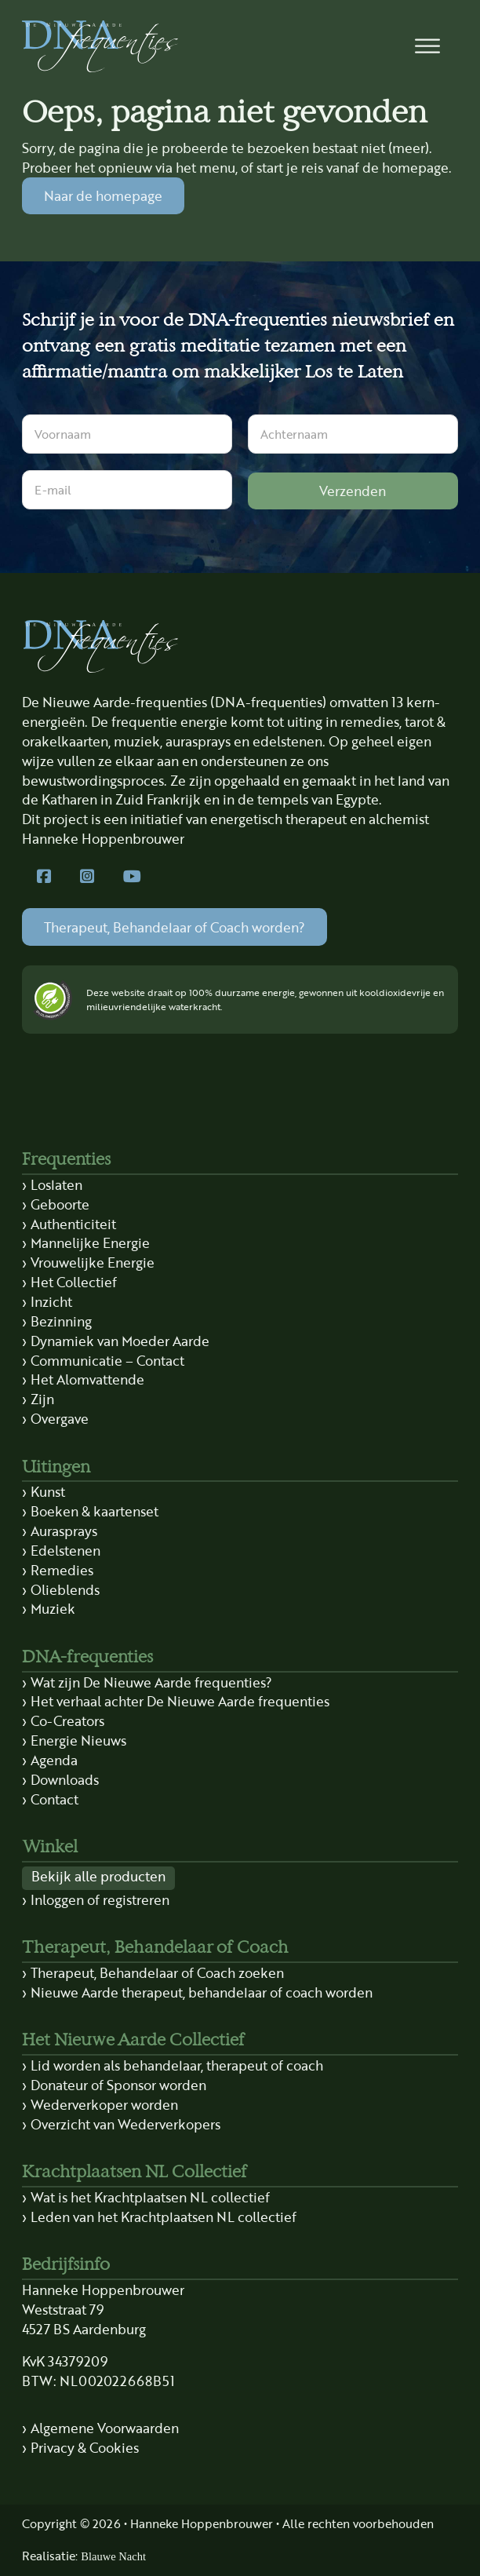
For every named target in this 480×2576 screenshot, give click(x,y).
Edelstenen (65, 1550)
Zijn (42, 1398)
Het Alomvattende (87, 1379)
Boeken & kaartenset (94, 1511)
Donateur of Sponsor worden (118, 2084)
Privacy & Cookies (85, 2447)
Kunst (48, 1491)
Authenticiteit (73, 1223)
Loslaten (56, 1184)
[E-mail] (127, 489)
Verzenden (352, 490)
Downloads (65, 1779)
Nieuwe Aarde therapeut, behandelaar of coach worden (202, 1992)
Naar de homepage (103, 195)
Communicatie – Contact (107, 1360)
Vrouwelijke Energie (93, 1262)
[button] (428, 47)
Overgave (60, 1418)
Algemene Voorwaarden (105, 2427)
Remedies (62, 1569)
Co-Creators (67, 1720)
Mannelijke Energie (90, 1242)
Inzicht (51, 1301)
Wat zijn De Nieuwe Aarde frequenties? (151, 1682)
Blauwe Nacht (113, 2556)
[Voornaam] (127, 434)
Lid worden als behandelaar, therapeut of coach (177, 2065)
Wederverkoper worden (104, 2104)
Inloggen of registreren (100, 1899)
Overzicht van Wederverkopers (125, 2124)
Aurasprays (64, 1530)
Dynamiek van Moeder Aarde (120, 1340)
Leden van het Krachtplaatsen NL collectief (163, 2216)
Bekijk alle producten (98, 1876)
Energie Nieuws (78, 1740)
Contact (54, 1799)
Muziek (53, 1608)
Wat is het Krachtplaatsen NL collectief (150, 2197)
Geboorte (60, 1204)
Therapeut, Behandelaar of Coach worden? (174, 927)
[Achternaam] (353, 434)
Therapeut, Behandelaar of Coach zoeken (157, 1972)
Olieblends (65, 1589)
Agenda (54, 1759)
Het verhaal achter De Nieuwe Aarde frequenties (180, 1700)
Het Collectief (74, 1281)
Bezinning (61, 1321)
